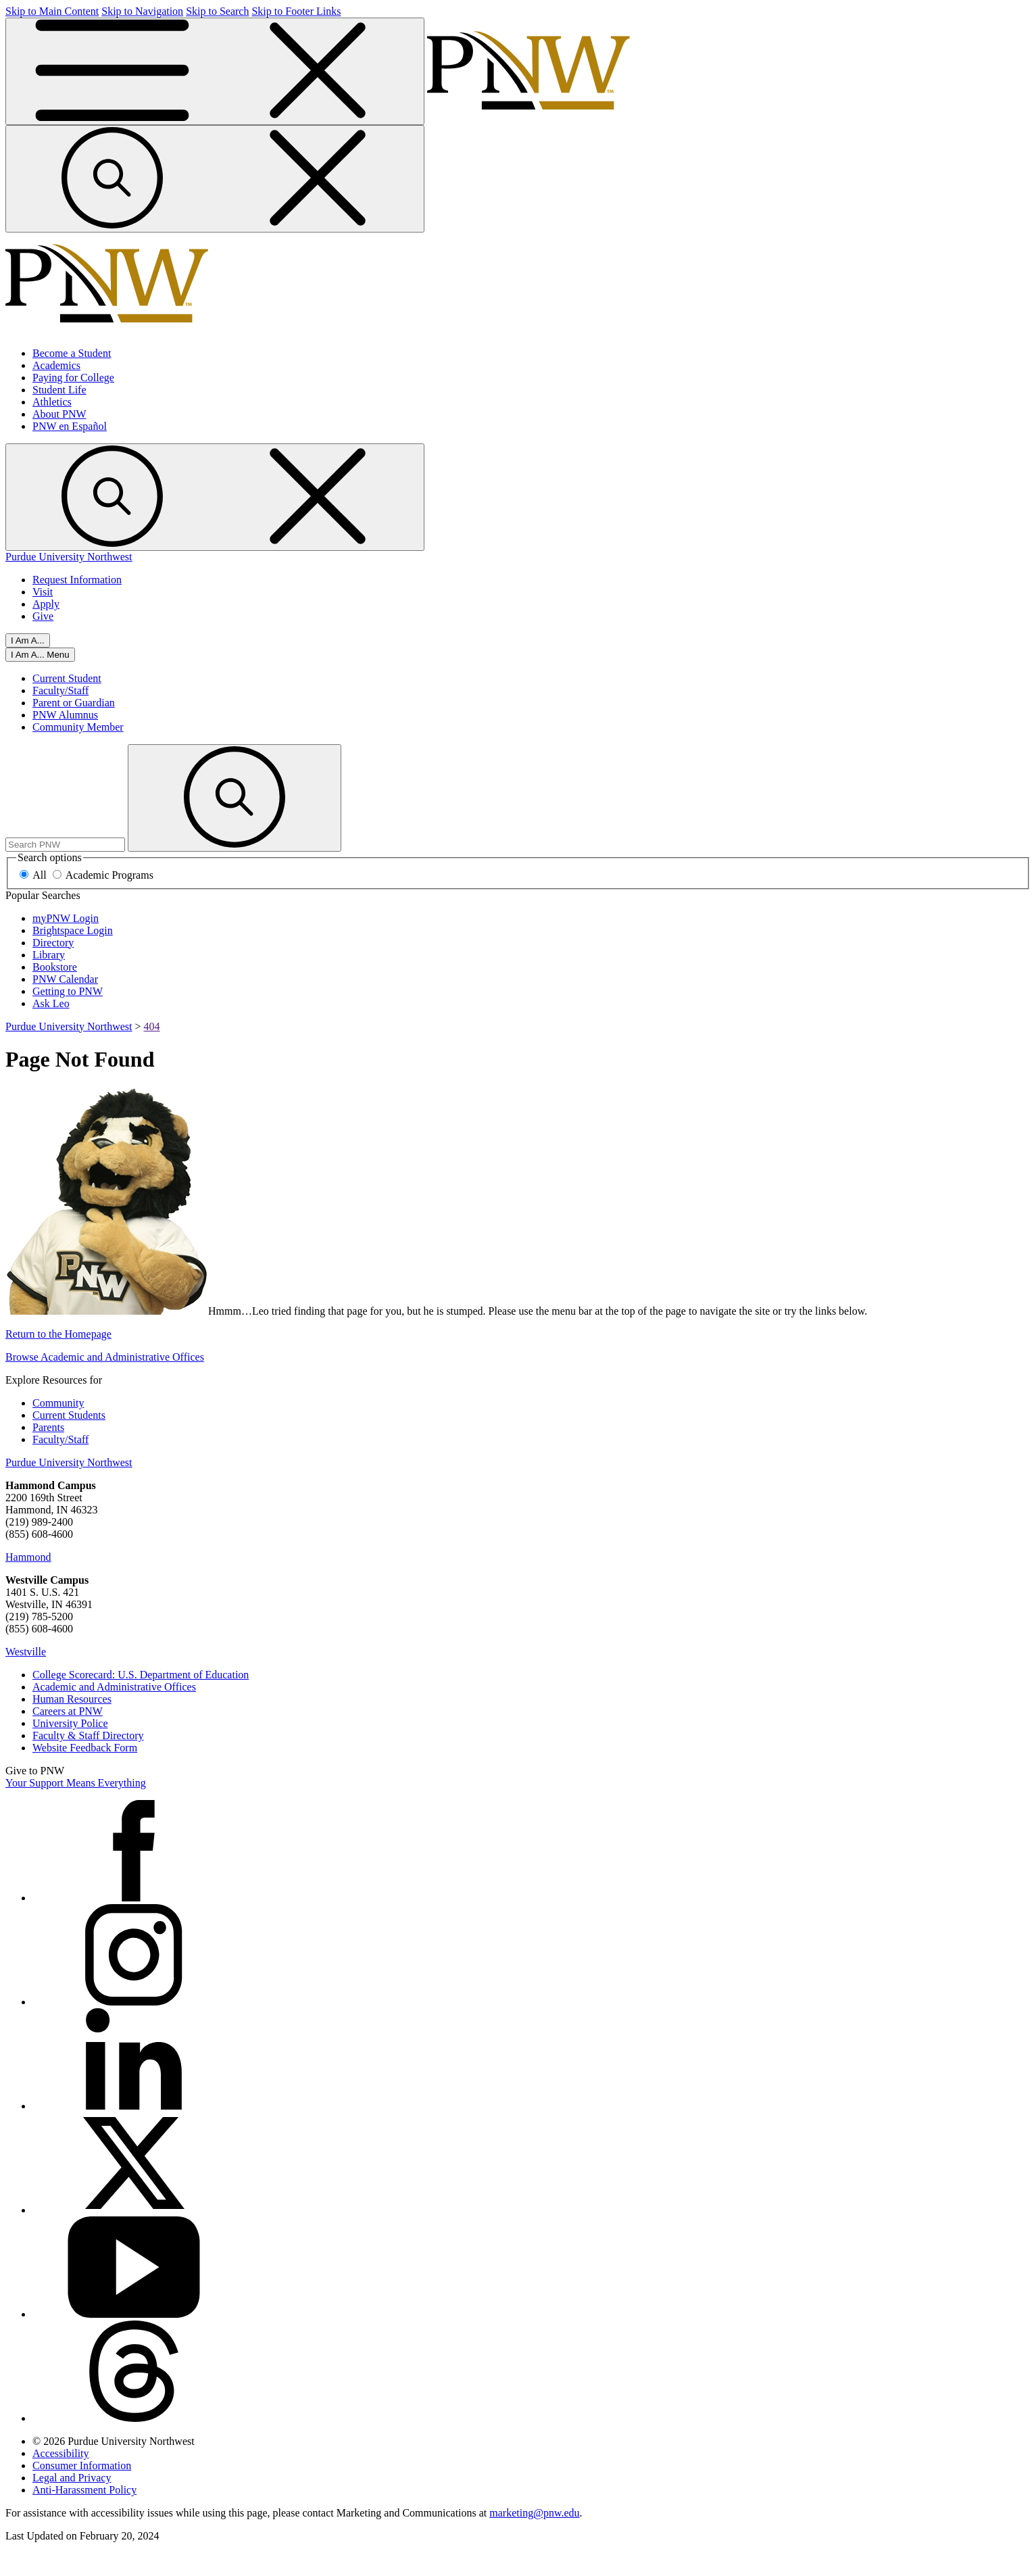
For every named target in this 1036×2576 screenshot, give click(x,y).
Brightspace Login (72, 930)
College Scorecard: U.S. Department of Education (140, 1674)
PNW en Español (69, 426)
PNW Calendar (65, 979)
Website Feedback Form (84, 1747)
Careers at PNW (67, 1711)
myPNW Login (65, 918)
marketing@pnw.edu (534, 2513)
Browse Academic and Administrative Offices (104, 1357)
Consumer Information (81, 2465)
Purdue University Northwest (68, 556)
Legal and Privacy (71, 2477)
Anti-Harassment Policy (84, 2490)
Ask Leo (51, 1003)
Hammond (28, 1557)
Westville (25, 1651)
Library (48, 955)
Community (58, 1403)
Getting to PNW (67, 991)
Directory (53, 942)
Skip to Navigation (142, 11)
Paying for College (73, 377)
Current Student (66, 678)
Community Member (78, 727)
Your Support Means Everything (75, 1783)
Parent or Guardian (73, 702)
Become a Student (71, 353)
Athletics (52, 402)
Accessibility (60, 2453)
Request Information (77, 579)
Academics (56, 365)
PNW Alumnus (65, 715)
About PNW (59, 414)
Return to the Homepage (58, 1334)
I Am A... (28, 640)
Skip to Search (217, 11)
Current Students (68, 1415)
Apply (45, 604)
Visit (42, 592)
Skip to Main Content (52, 11)
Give (42, 616)
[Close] (40, 655)
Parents (48, 1427)
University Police (70, 1723)
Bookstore (54, 967)
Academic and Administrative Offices (114, 1687)
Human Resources (72, 1699)
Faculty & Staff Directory (88, 1735)
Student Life (59, 389)
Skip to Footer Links (296, 11)
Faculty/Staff (60, 690)
